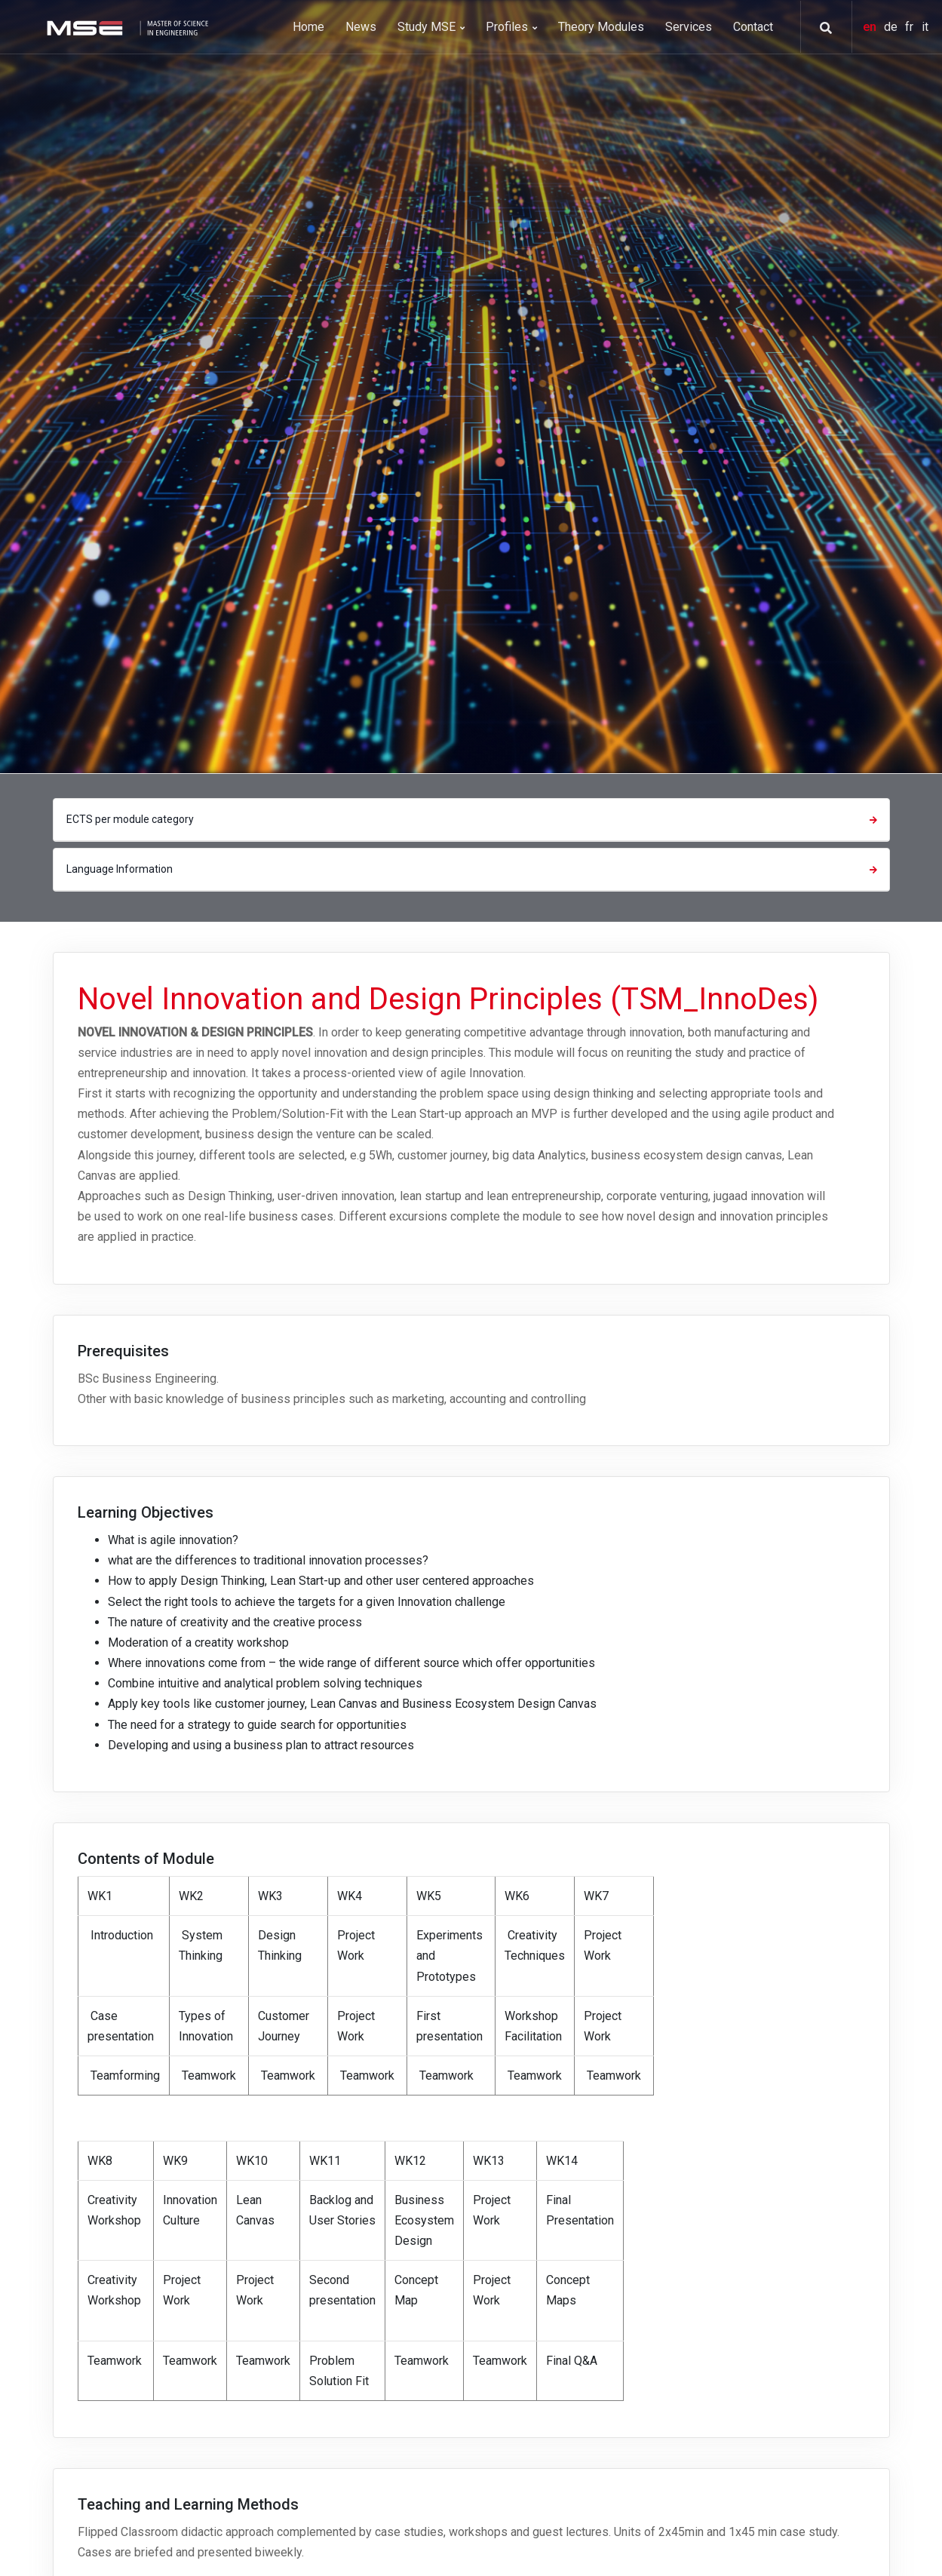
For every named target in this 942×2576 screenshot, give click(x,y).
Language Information (473, 869)
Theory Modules (601, 27)
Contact (753, 27)
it (925, 27)
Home (308, 27)
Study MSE (431, 27)
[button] (821, 28)
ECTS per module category (473, 819)
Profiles (511, 27)
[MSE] (126, 27)
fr (910, 27)
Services (688, 27)
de (892, 27)
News (360, 27)
